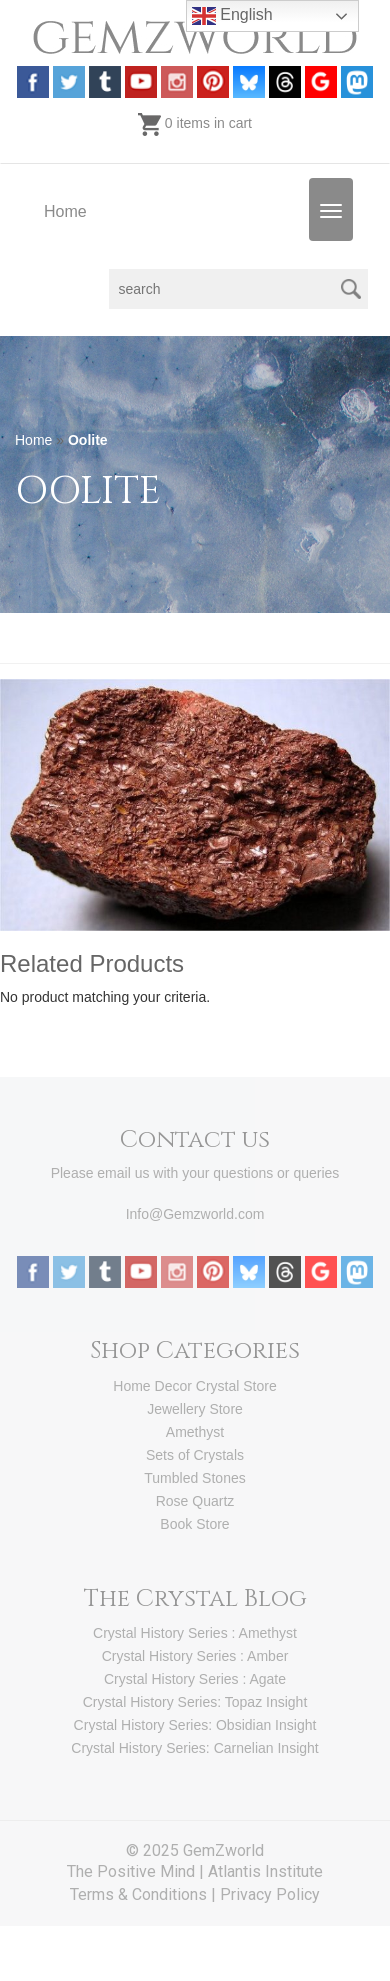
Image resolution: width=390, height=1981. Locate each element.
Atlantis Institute (265, 1871)
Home (65, 211)
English (232, 16)
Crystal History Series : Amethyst (195, 1633)
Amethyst (195, 1432)
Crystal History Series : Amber (195, 1656)
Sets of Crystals (195, 1455)
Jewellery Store (195, 1409)
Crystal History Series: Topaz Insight (195, 1702)
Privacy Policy (270, 1894)
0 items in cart (195, 123)
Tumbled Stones (194, 1478)
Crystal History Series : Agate (195, 1679)
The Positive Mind (131, 1871)
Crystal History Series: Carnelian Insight (194, 1748)
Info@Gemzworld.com (195, 1214)
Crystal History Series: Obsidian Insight (195, 1725)
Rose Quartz (195, 1501)
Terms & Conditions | (145, 1894)
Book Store (194, 1524)
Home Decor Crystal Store (194, 1386)
